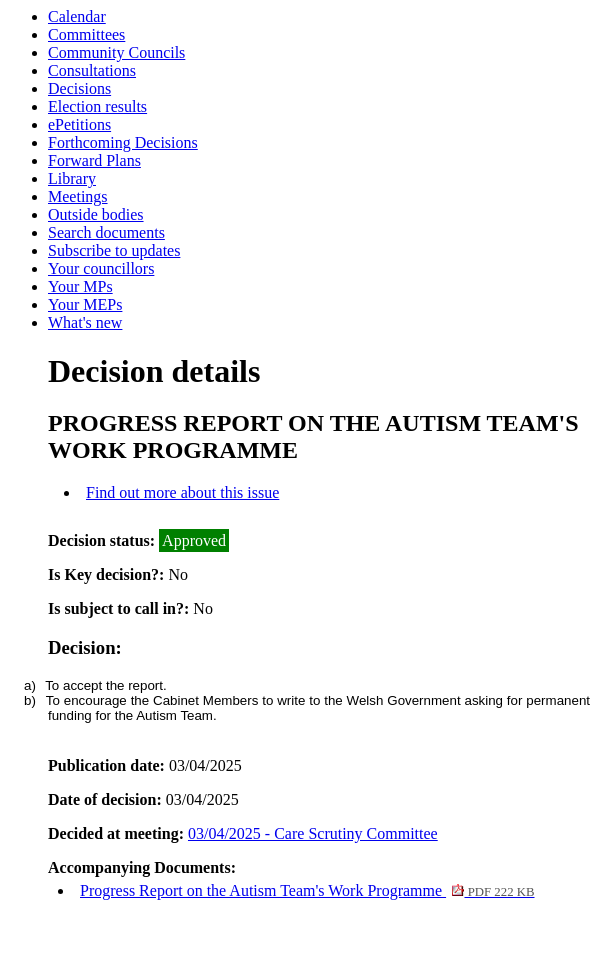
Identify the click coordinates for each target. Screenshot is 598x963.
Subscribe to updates (114, 250)
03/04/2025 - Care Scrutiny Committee (313, 833)
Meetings (78, 196)
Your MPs (80, 286)
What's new (85, 322)
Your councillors (101, 268)
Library (72, 178)
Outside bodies (96, 214)
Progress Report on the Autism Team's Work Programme (307, 890)
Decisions (79, 88)
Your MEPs (85, 304)
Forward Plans (94, 160)
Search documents (106, 232)
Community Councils (116, 52)
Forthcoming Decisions (123, 142)
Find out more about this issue (182, 492)
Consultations (92, 70)
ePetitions (79, 124)
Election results (97, 106)
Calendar (77, 16)
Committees (86, 34)
